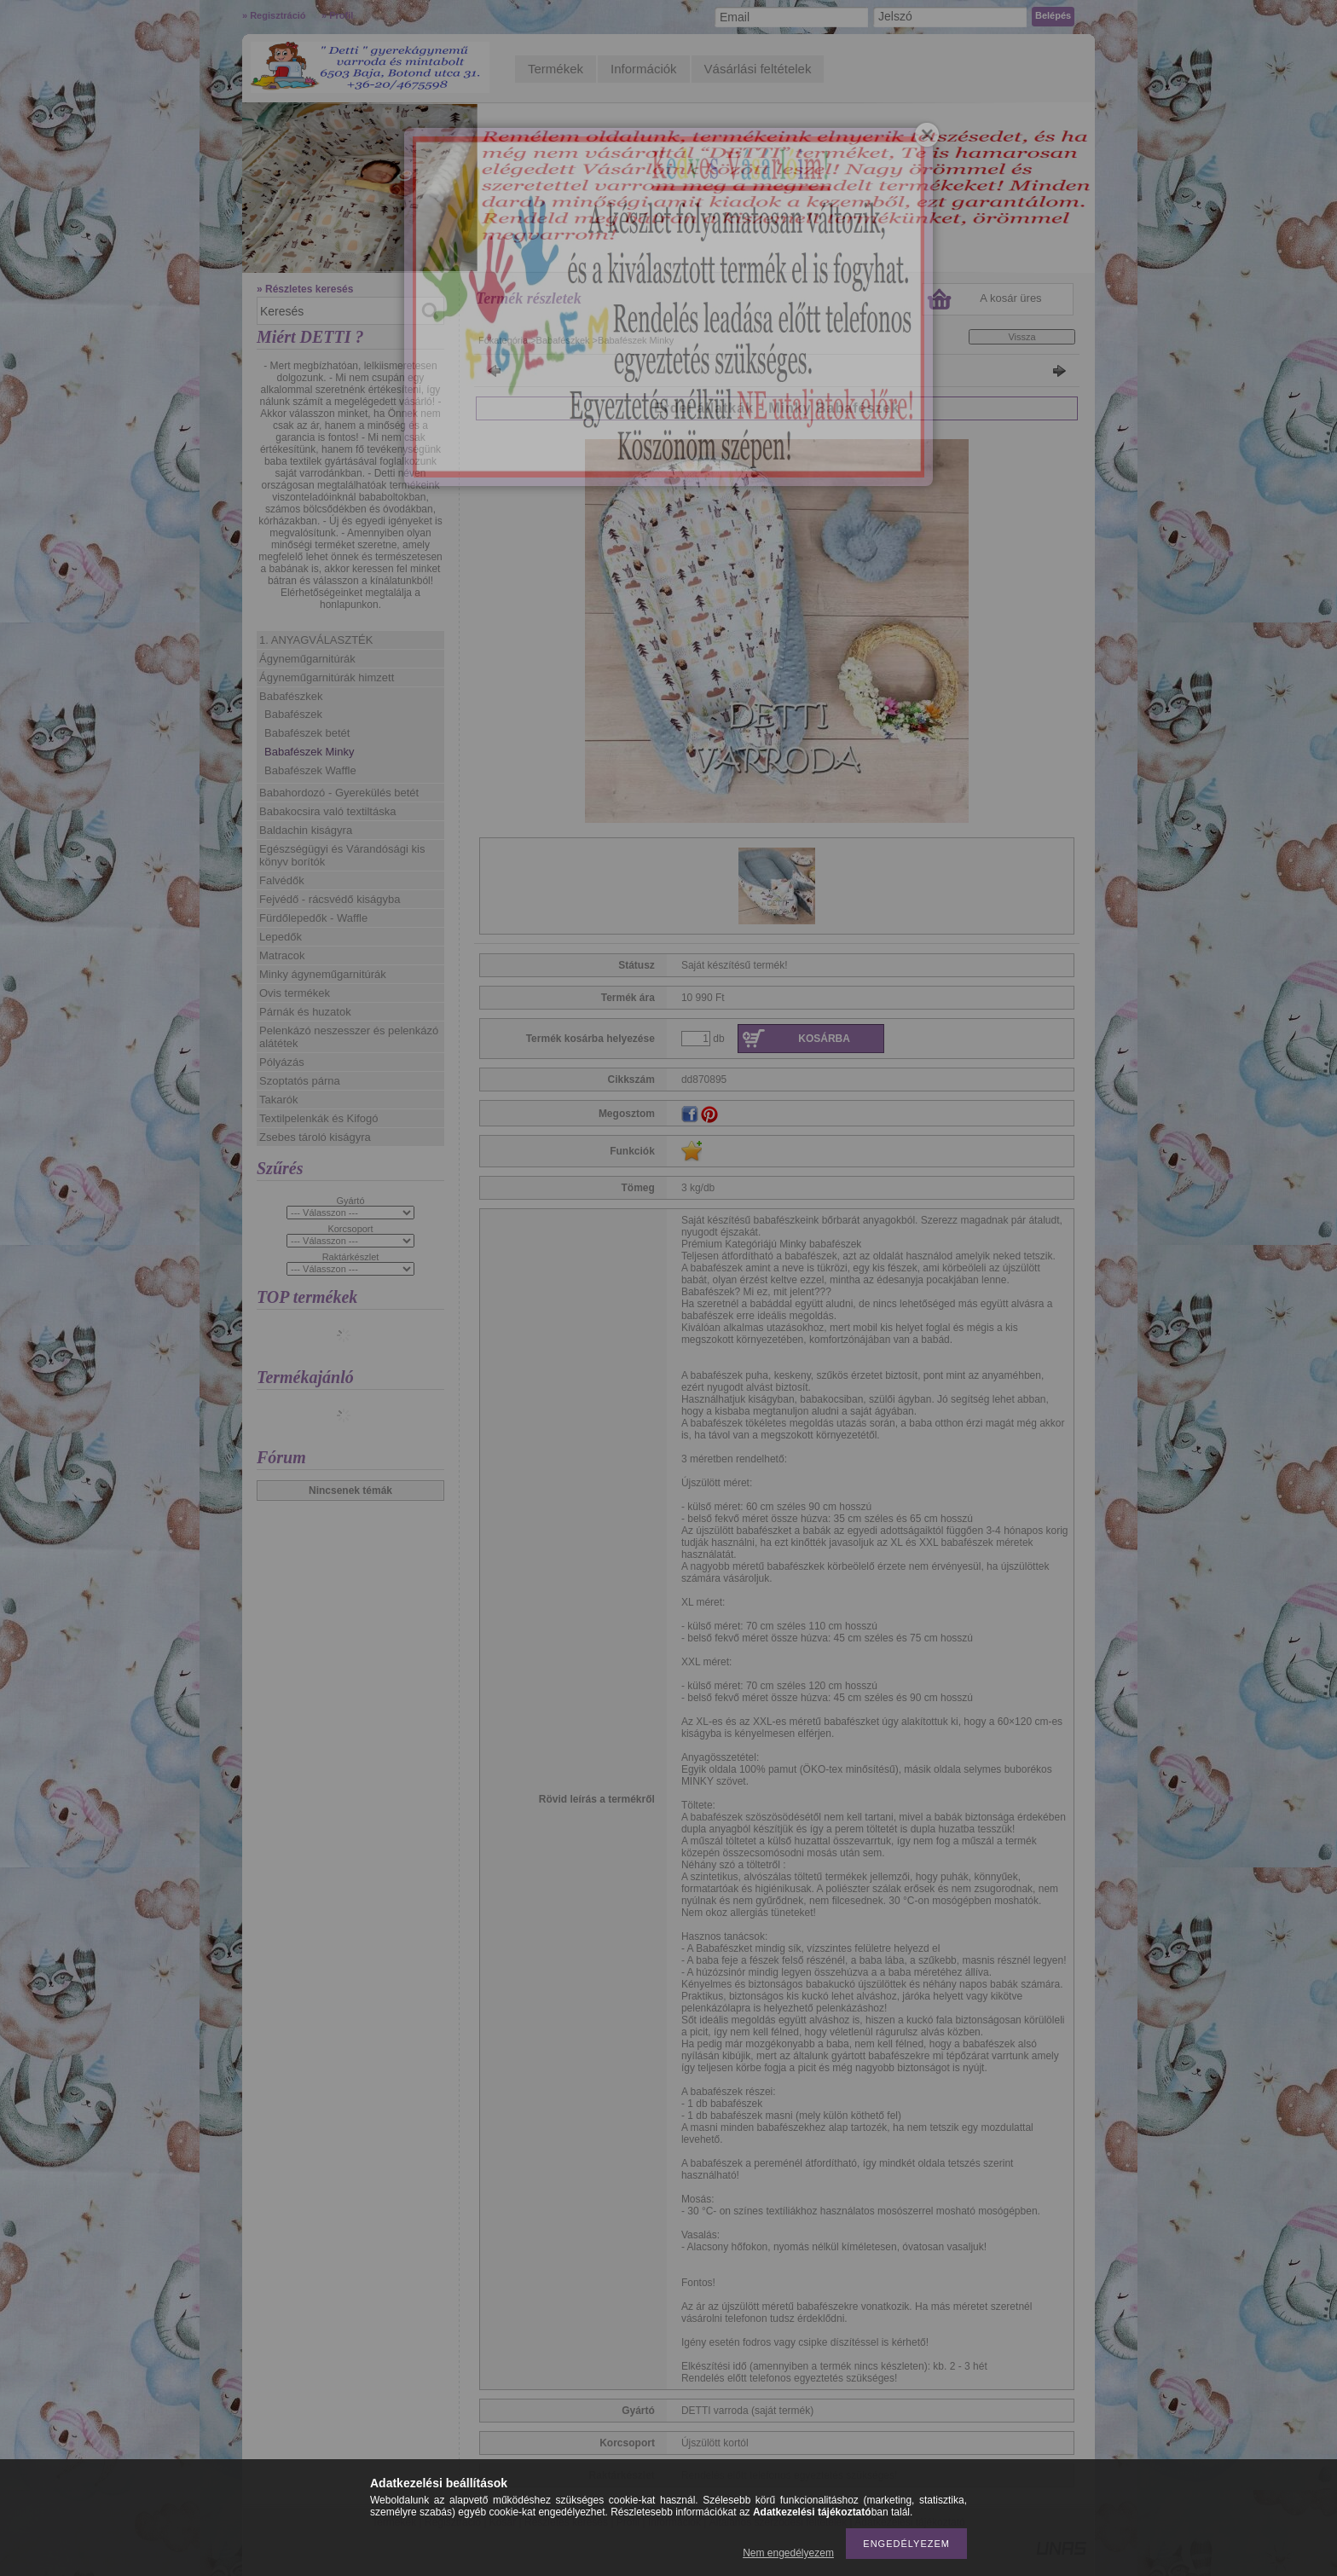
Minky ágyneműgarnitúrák (322, 974)
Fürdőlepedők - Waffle (313, 918)
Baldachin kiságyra (305, 830)
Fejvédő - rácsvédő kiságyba (329, 899)
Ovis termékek (294, 993)
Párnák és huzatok (305, 1011)
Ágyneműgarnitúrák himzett (326, 677)
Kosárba (824, 1039)
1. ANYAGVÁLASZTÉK (316, 640)
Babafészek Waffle (310, 770)
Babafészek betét (307, 732)
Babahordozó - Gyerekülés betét (339, 792)
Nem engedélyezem (788, 2553)
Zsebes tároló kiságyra (315, 1137)
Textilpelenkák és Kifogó (318, 1118)
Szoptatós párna (299, 1080)
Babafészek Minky (309, 751)
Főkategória (503, 340)
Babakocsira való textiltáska (327, 811)
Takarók (278, 1099)
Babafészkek (290, 696)
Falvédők (281, 880)
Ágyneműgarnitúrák (307, 658)
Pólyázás (281, 1062)
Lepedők (280, 936)
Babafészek (293, 714)
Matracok (281, 955)
